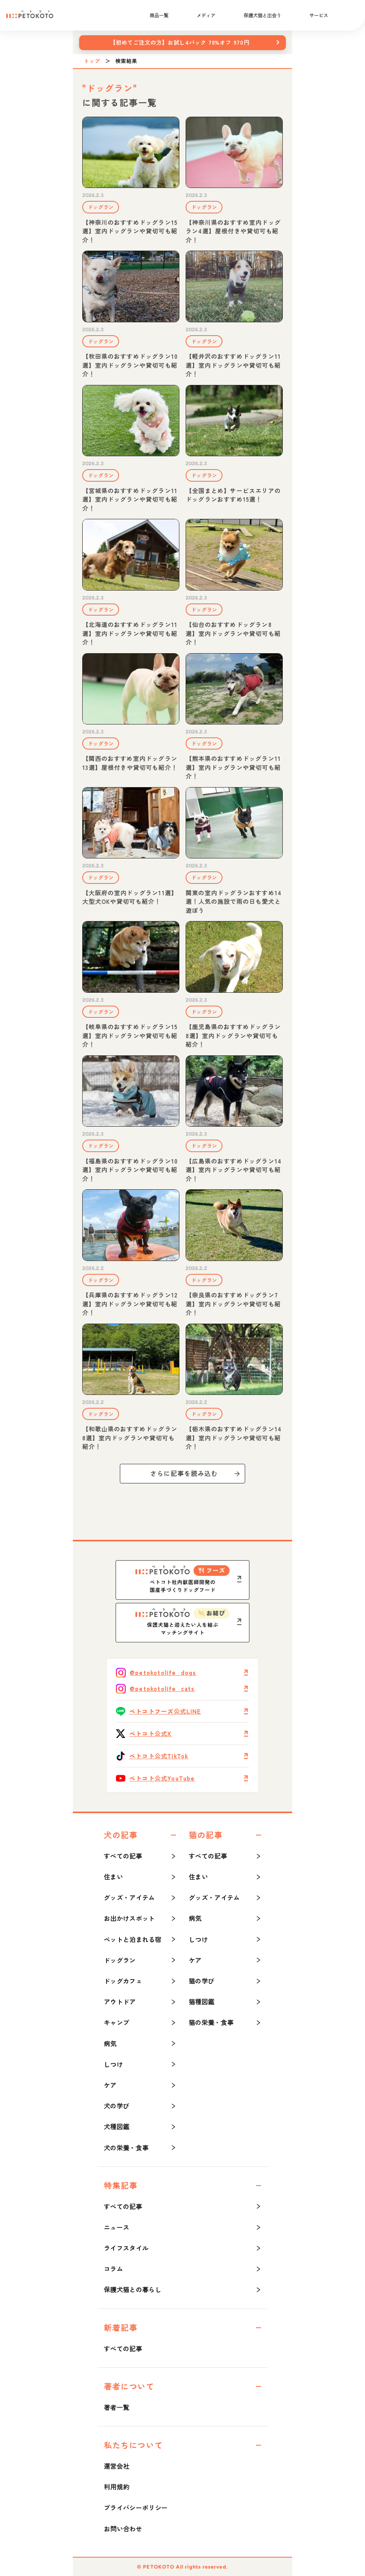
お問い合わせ (123, 2528)
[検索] (351, 15)
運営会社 (116, 2466)
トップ (92, 61)
